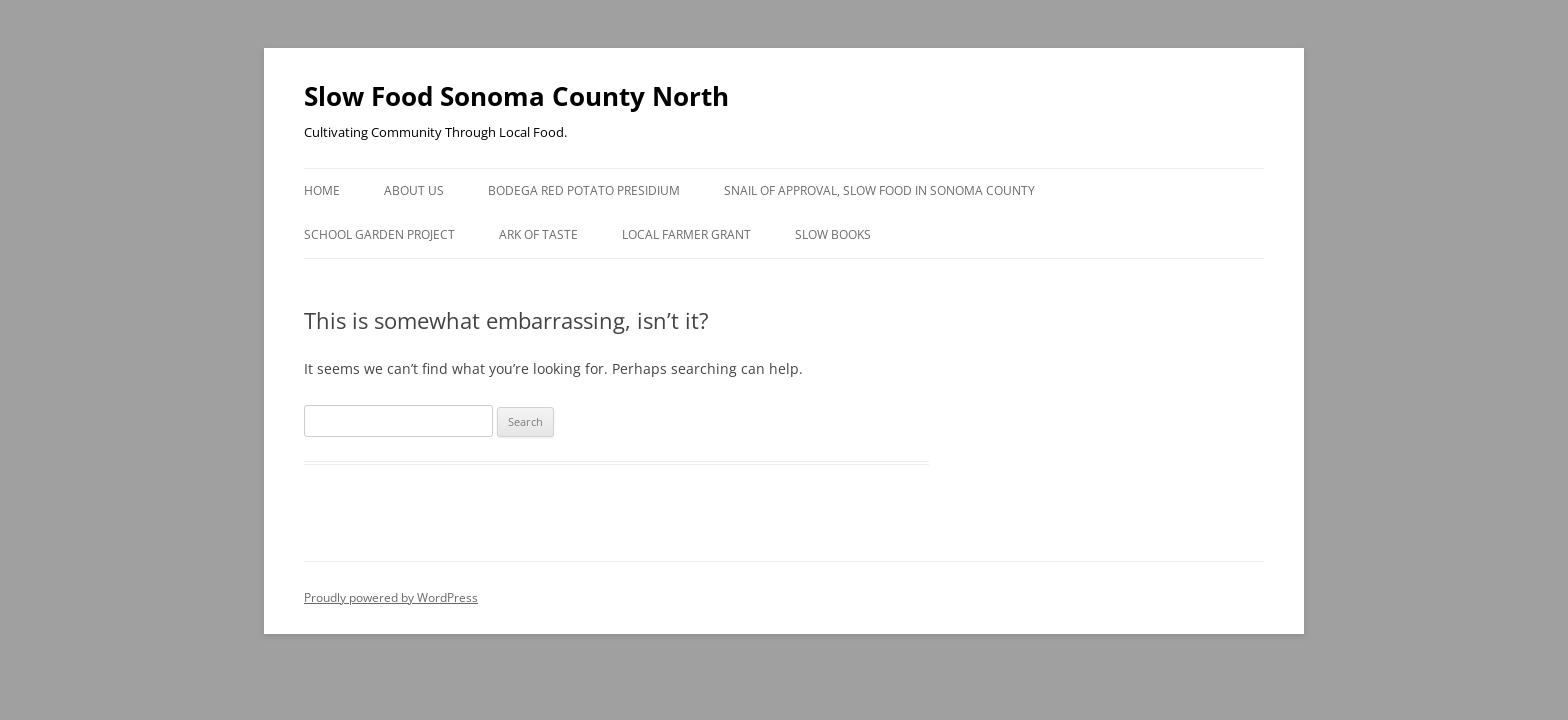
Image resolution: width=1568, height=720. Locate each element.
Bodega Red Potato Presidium (584, 190)
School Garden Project (379, 234)
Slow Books (833, 234)
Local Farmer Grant (686, 234)
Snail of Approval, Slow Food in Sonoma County (879, 190)
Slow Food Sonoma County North (516, 96)
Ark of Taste (538, 234)
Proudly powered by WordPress (391, 597)
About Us (414, 190)
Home (322, 190)
